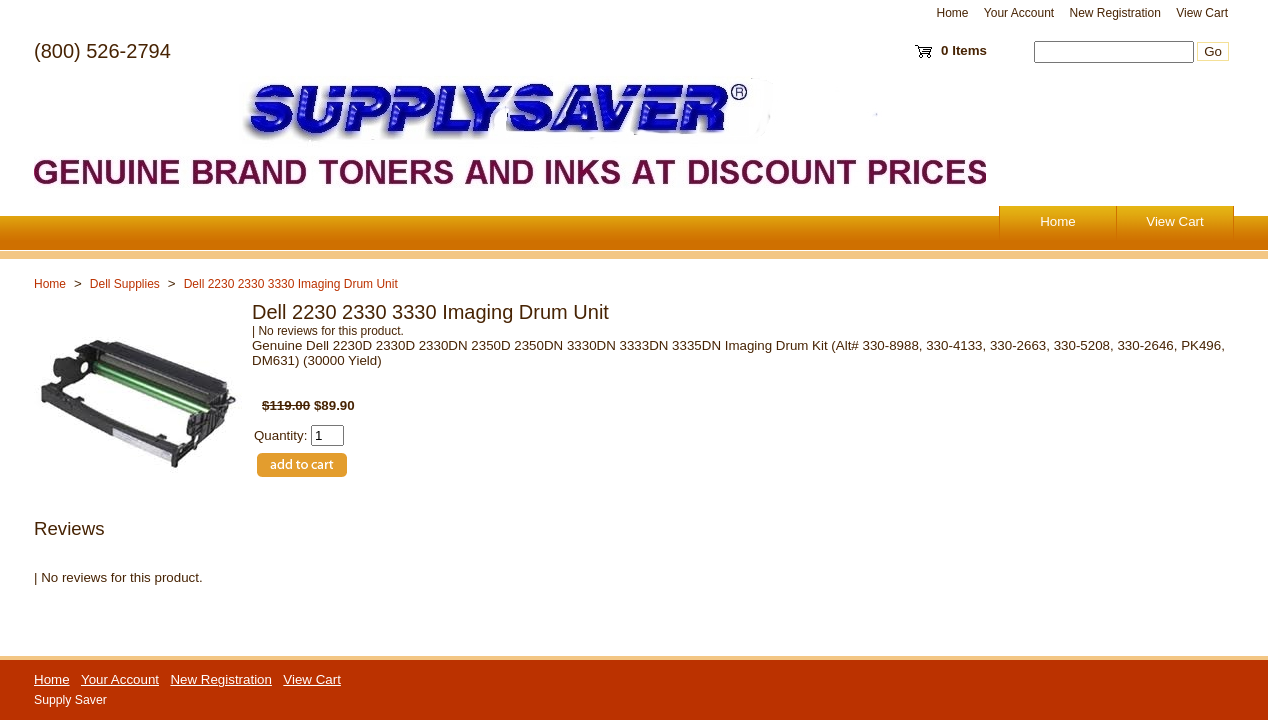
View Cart (1202, 13)
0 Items (964, 50)
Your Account (1019, 13)
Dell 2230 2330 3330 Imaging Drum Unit (291, 284)
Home (953, 13)
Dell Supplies (125, 284)
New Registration (1114, 13)
